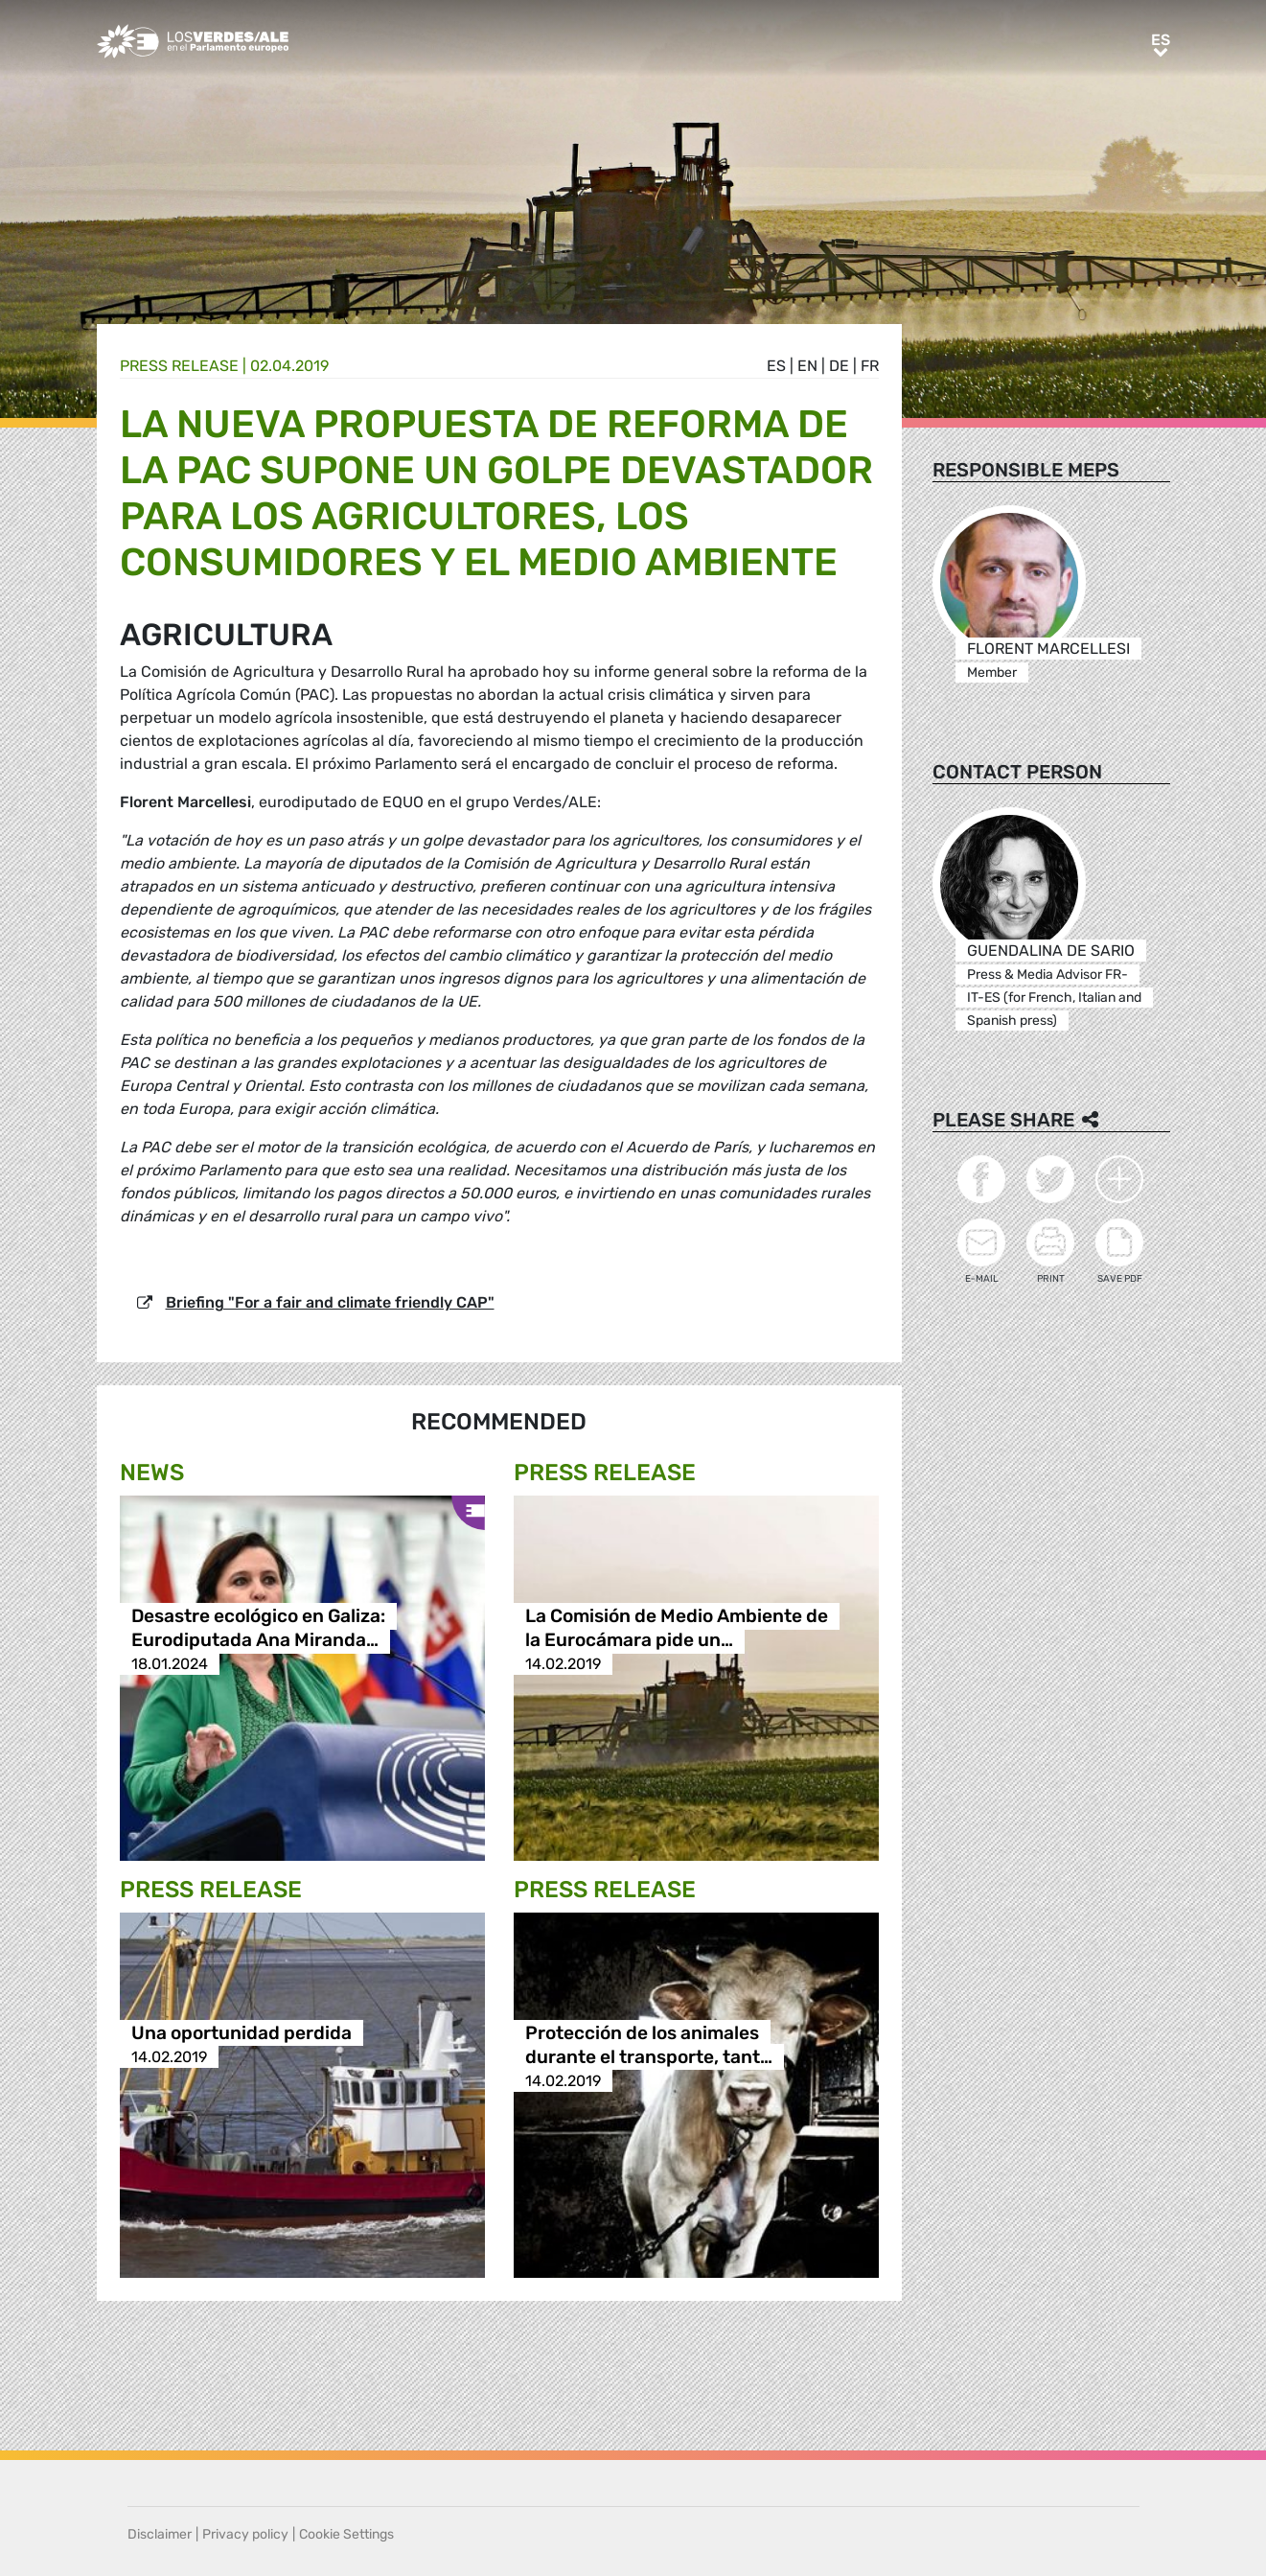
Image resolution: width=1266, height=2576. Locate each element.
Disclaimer (159, 2534)
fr (870, 366)
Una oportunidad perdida (241, 2033)
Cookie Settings (346, 2534)
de (839, 366)
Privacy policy (245, 2534)
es (776, 366)
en (807, 366)
